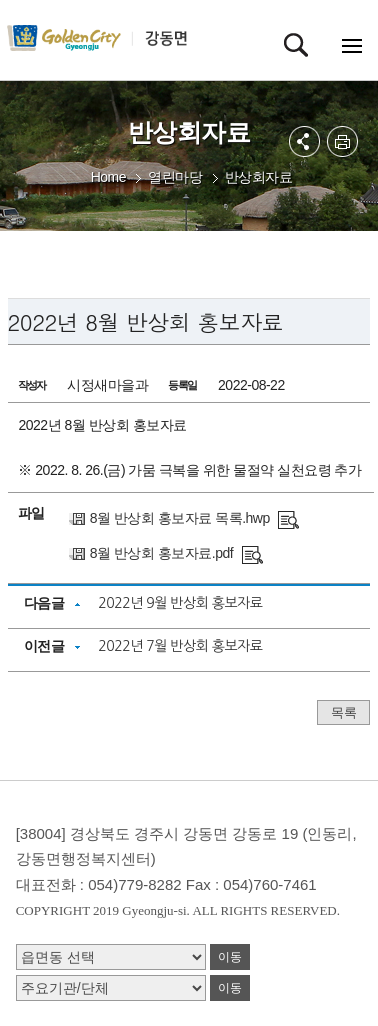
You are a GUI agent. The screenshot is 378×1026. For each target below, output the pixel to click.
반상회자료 (259, 177)
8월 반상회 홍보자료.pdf (161, 553)
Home (108, 177)
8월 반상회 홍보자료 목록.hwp (180, 518)
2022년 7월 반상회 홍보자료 (180, 646)
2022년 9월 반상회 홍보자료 (180, 603)
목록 (343, 712)
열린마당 (175, 177)
